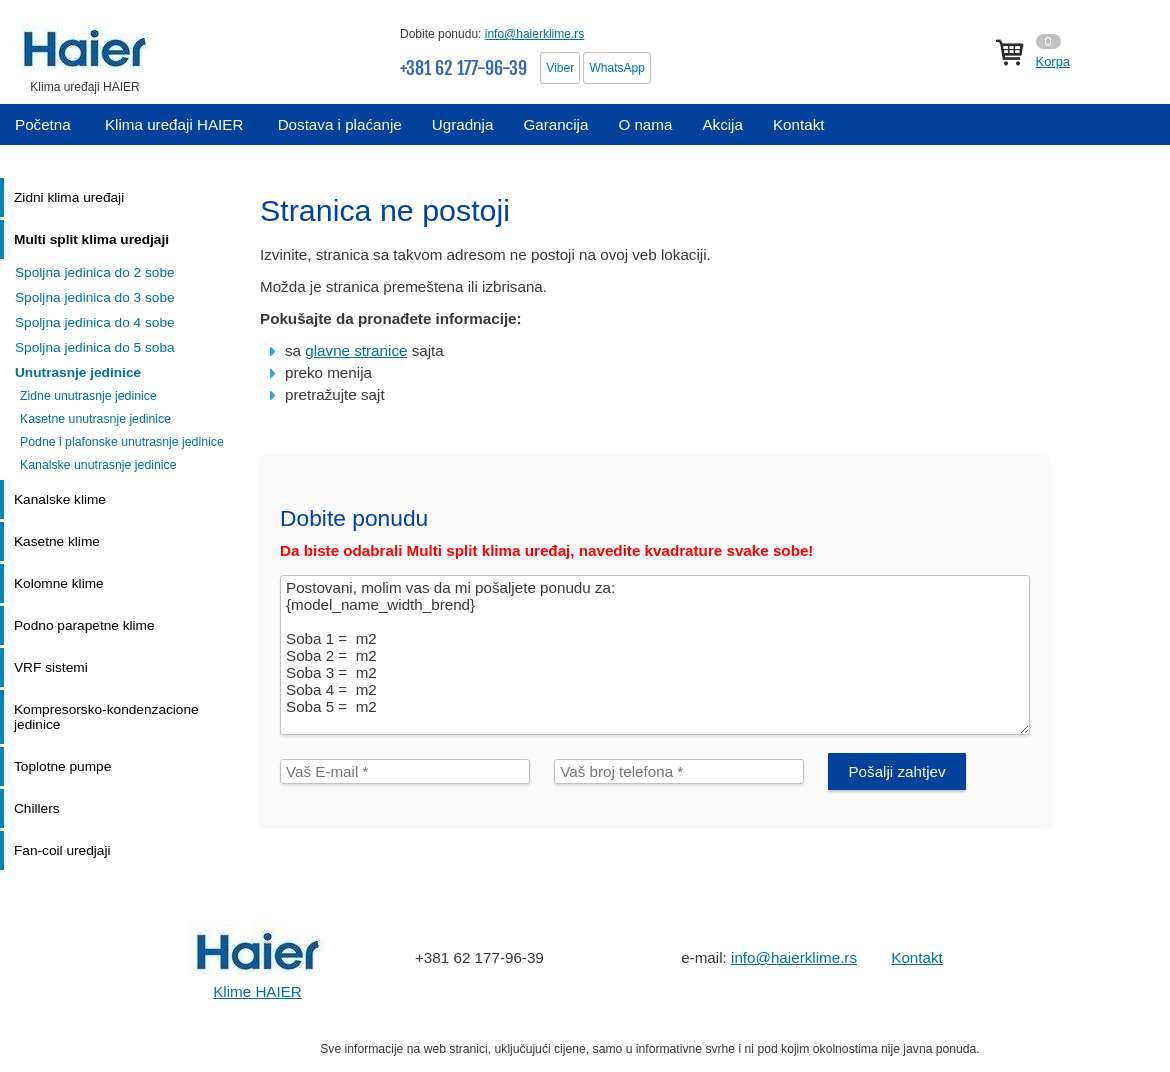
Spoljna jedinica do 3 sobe (95, 297)
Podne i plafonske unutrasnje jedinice (122, 442)
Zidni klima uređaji (69, 197)
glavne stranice (356, 350)
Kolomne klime (59, 583)
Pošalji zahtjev (896, 771)
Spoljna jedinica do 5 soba (95, 347)
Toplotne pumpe (62, 766)
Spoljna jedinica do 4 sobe (95, 322)
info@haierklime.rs (535, 34)
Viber (560, 68)
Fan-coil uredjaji (62, 850)
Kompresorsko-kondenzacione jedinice (106, 717)
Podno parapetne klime (84, 625)
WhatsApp (616, 68)
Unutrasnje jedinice (78, 372)
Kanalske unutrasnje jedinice (98, 465)
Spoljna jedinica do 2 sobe (95, 272)
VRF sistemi (51, 667)
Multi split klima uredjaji (91, 239)
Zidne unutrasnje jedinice (88, 396)
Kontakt (917, 957)
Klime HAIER (257, 991)
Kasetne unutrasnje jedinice (95, 419)
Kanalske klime (60, 499)
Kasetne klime (57, 541)
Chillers (37, 808)
